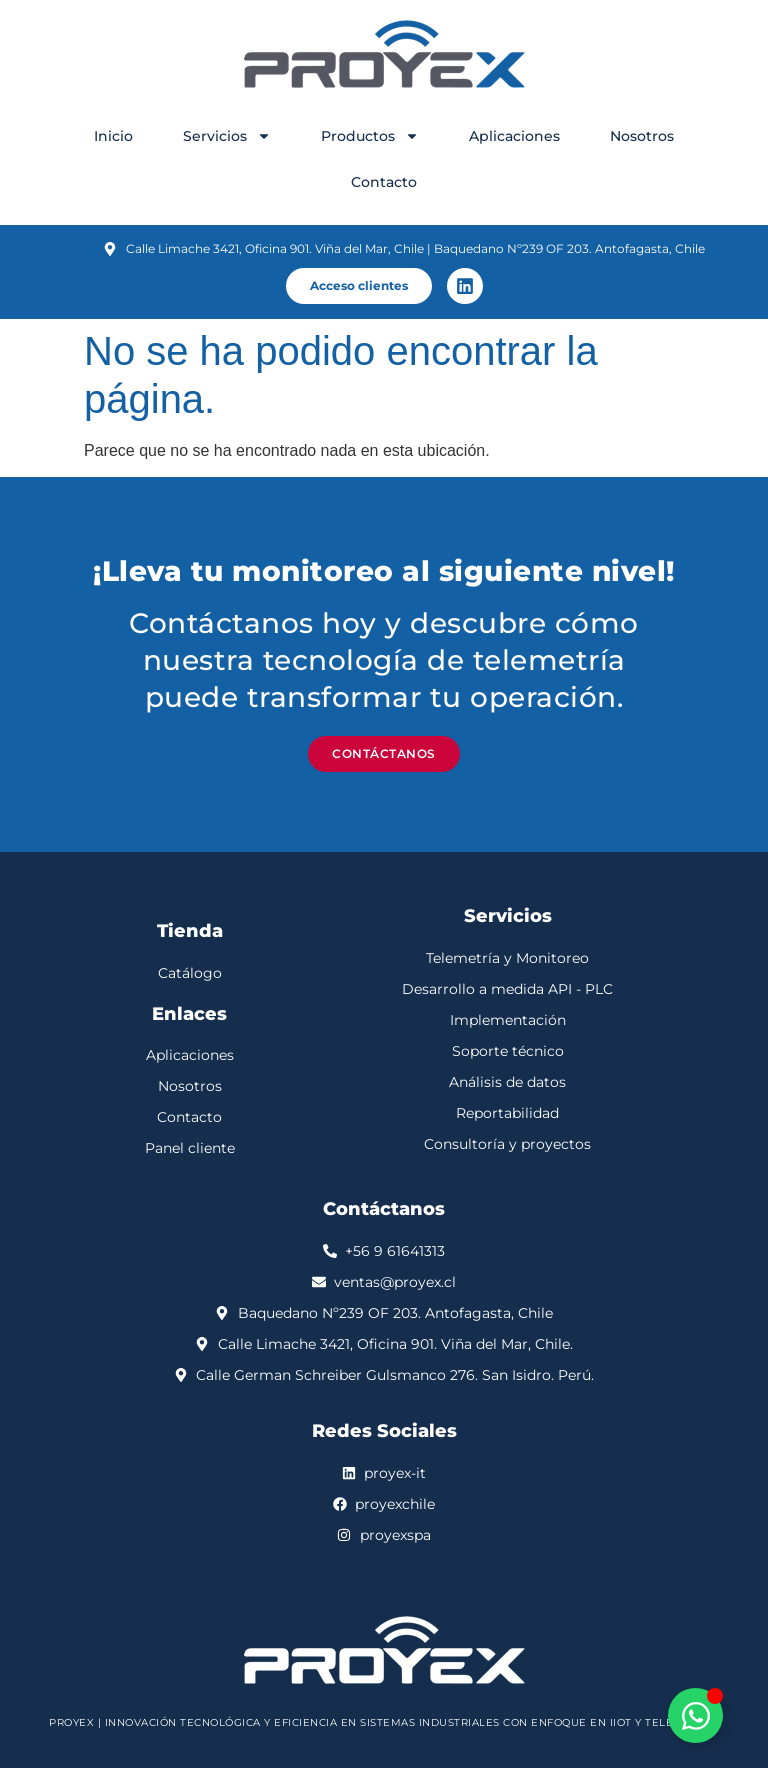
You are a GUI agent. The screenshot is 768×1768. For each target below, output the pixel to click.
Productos (370, 136)
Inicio (113, 136)
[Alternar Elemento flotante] (695, 1715)
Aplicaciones (514, 136)
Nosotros (642, 136)
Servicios (227, 136)
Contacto (384, 182)
